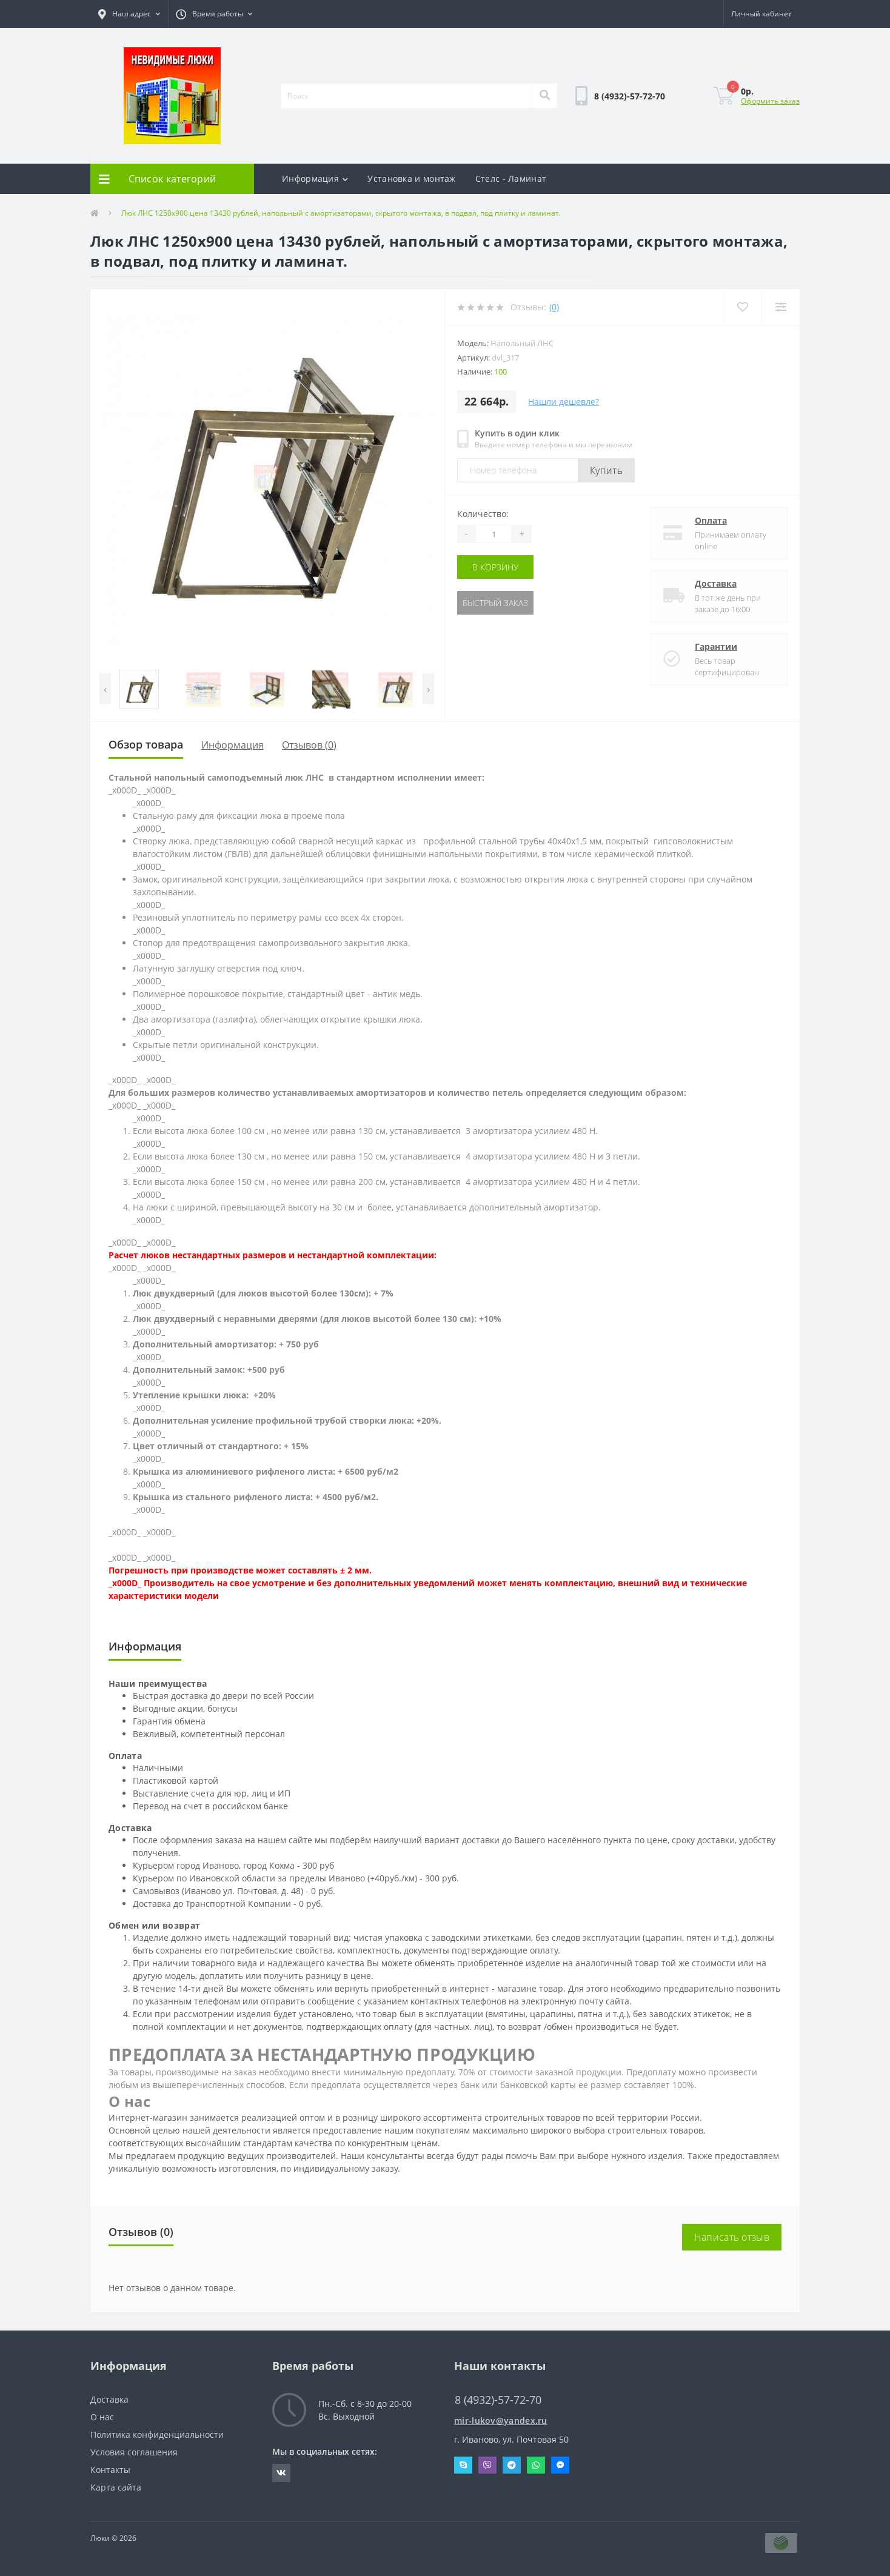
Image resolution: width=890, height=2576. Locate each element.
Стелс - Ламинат (511, 178)
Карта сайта (115, 2487)
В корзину (495, 567)
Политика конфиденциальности (157, 2434)
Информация (315, 178)
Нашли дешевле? (563, 401)
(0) (554, 307)
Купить (606, 470)
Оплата (711, 520)
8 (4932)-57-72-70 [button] (498, 2400)
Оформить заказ (770, 101)
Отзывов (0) (309, 745)
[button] (129, 14)
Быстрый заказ (495, 603)
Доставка (716, 583)
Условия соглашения (134, 2452)
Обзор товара (146, 744)
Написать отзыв (731, 2237)
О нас (102, 2417)
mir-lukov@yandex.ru (500, 2420)
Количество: (483, 513)
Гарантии (716, 646)
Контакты (110, 2469)
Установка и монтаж (411, 178)
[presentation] (105, 688)
